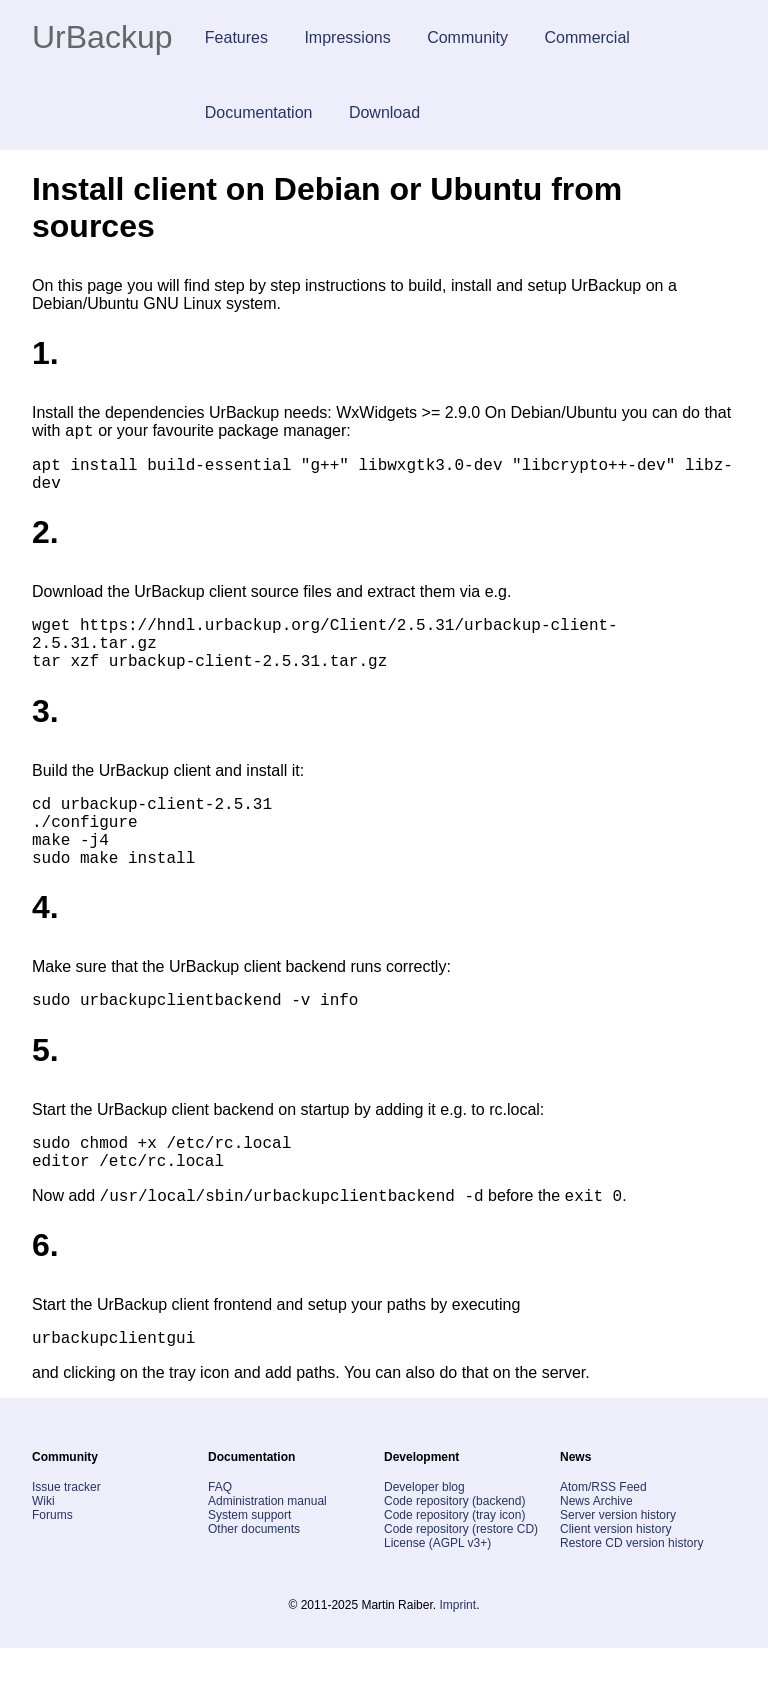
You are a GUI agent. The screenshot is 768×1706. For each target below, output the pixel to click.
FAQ (220, 1545)
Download (384, 112)
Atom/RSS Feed (603, 1545)
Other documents (254, 1587)
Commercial (587, 37)
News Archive (596, 1559)
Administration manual (267, 1559)
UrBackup (102, 37)
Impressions (347, 37)
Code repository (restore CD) (461, 1587)
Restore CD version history (631, 1601)
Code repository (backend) (454, 1559)
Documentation (259, 112)
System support (249, 1573)
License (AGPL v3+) (437, 1601)
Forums (52, 1573)
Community (467, 37)
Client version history (615, 1587)
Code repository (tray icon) (454, 1573)
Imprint (457, 1663)
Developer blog (424, 1545)
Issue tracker (66, 1545)
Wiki (43, 1559)
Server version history (618, 1573)
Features (236, 37)
